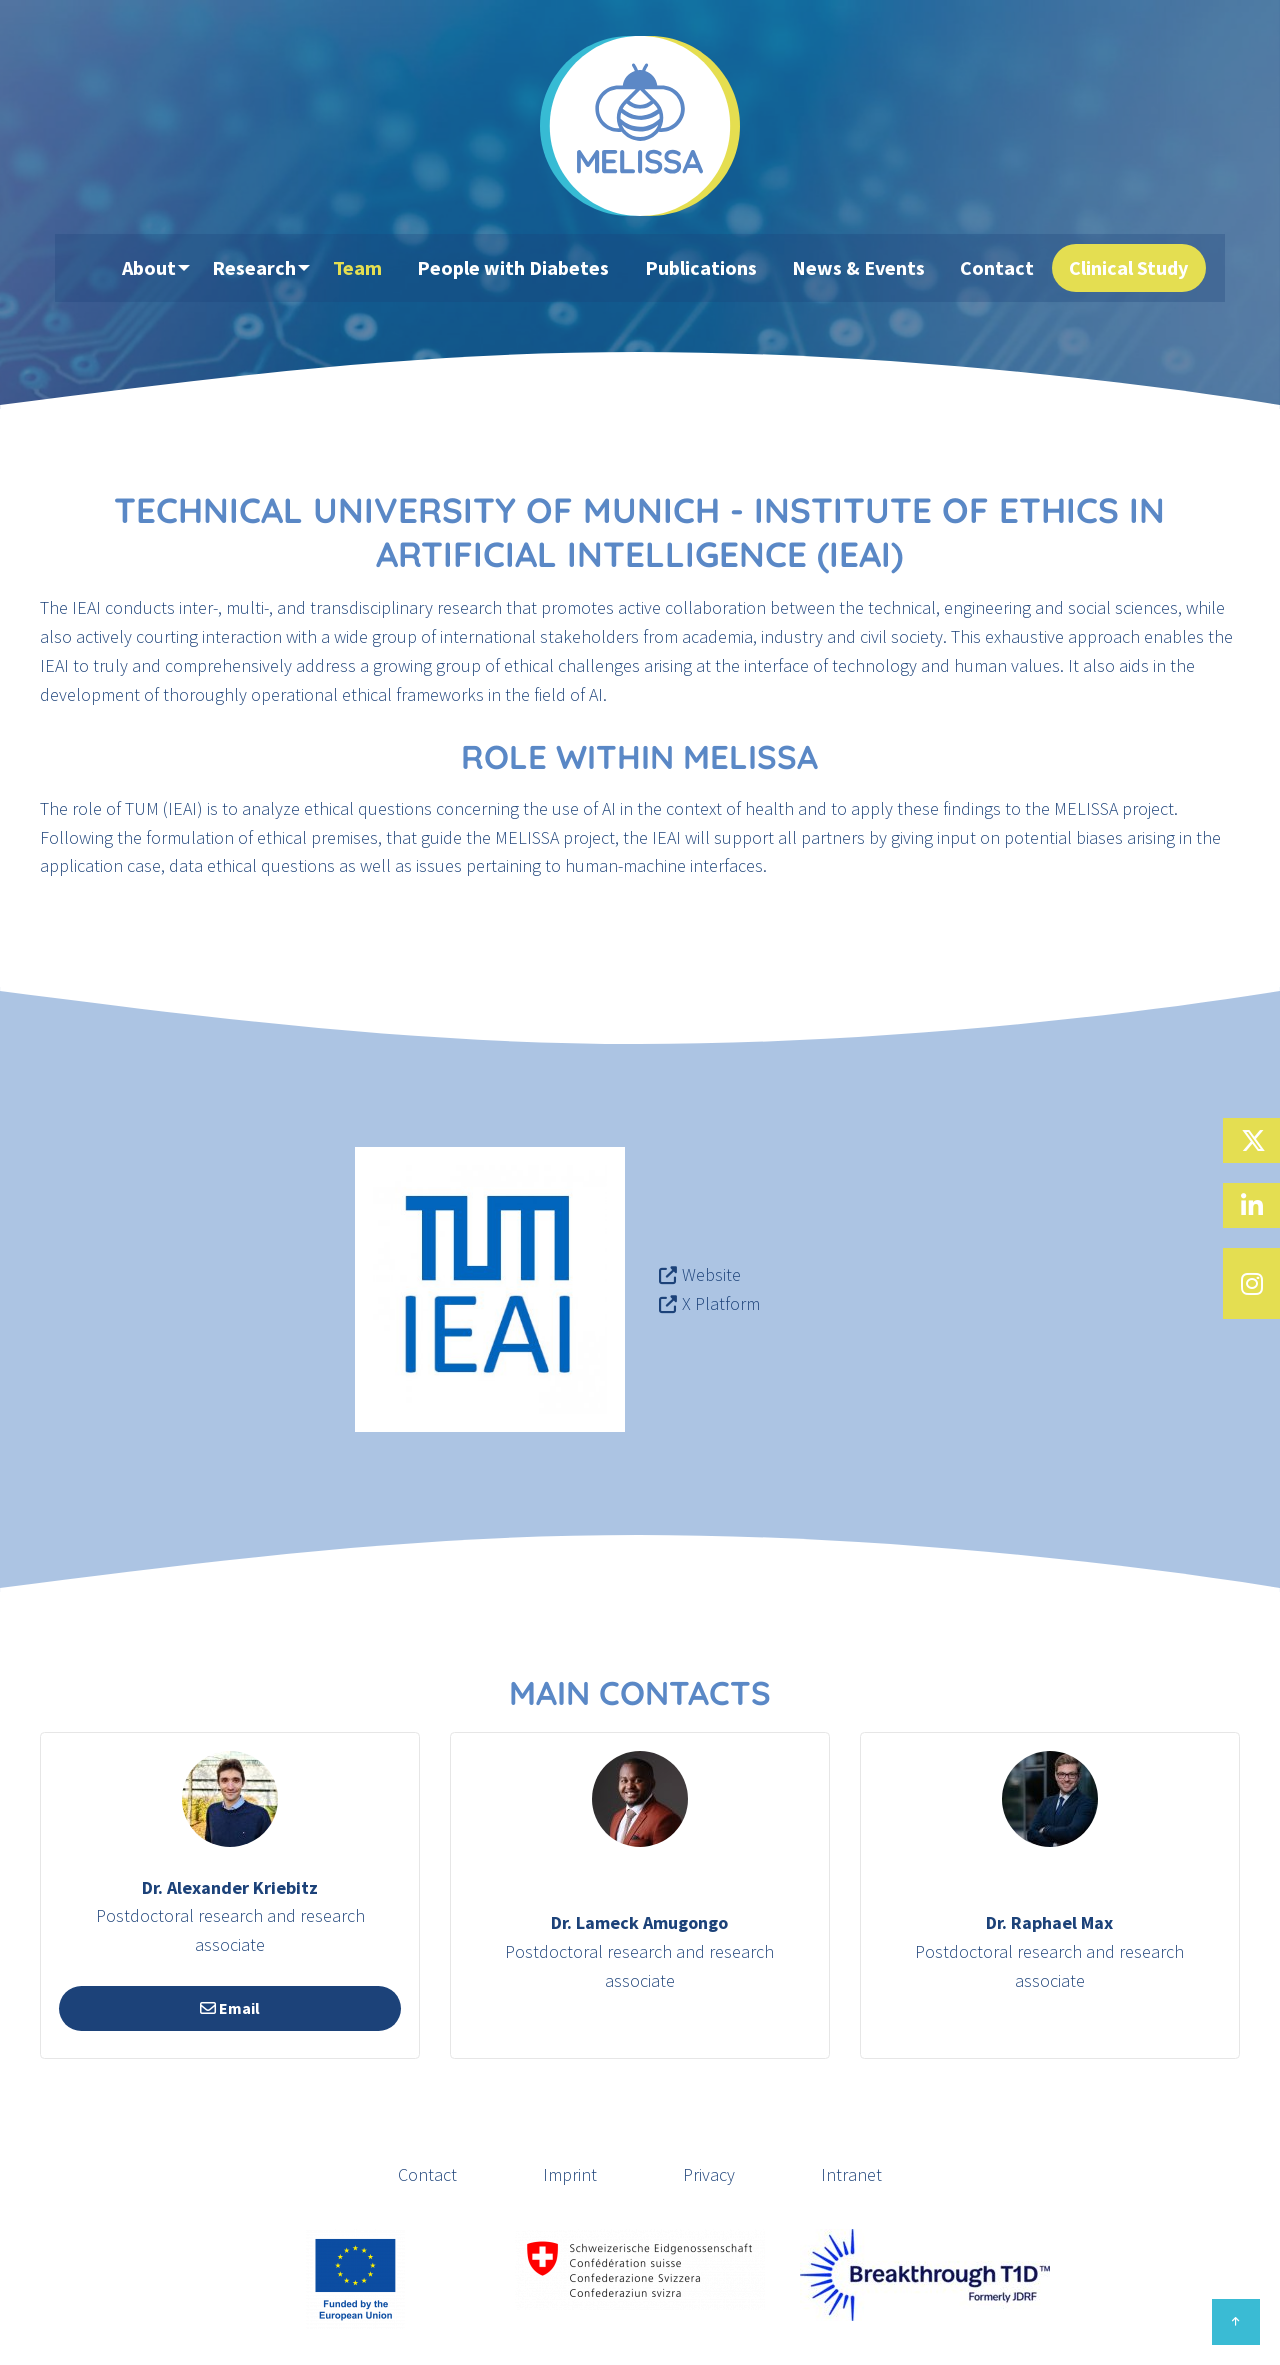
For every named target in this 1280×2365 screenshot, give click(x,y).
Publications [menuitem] (709, 268)
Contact (427, 2174)
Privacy (709, 2174)
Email (230, 2008)
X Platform (721, 1303)
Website (711, 1274)
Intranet (851, 2174)
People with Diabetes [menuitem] (527, 268)
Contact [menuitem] (995, 268)
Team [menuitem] (376, 268)
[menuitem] (100, 269)
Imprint (570, 2174)
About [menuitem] (157, 268)
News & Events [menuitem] (861, 268)
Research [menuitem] (268, 268)
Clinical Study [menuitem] (1121, 268)
